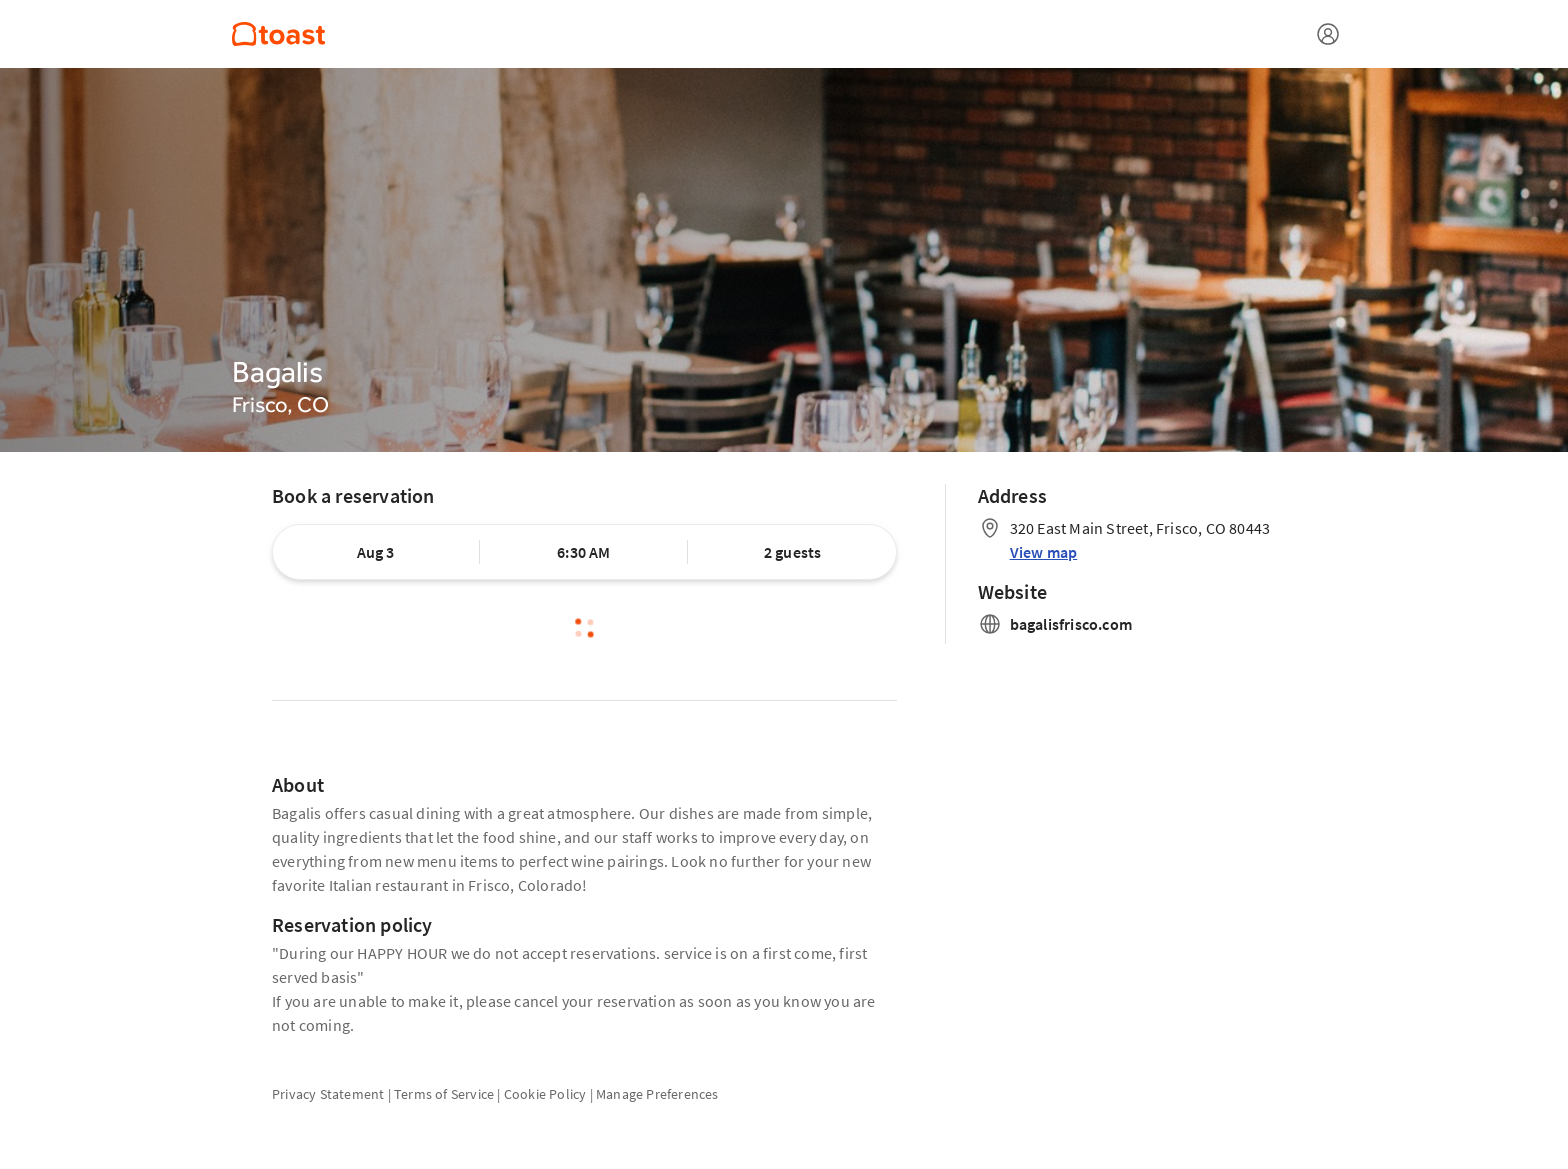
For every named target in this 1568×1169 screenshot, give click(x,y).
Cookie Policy (545, 1094)
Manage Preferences (657, 1094)
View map (1044, 552)
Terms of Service (444, 1094)
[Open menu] (1328, 34)
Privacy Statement (328, 1094)
